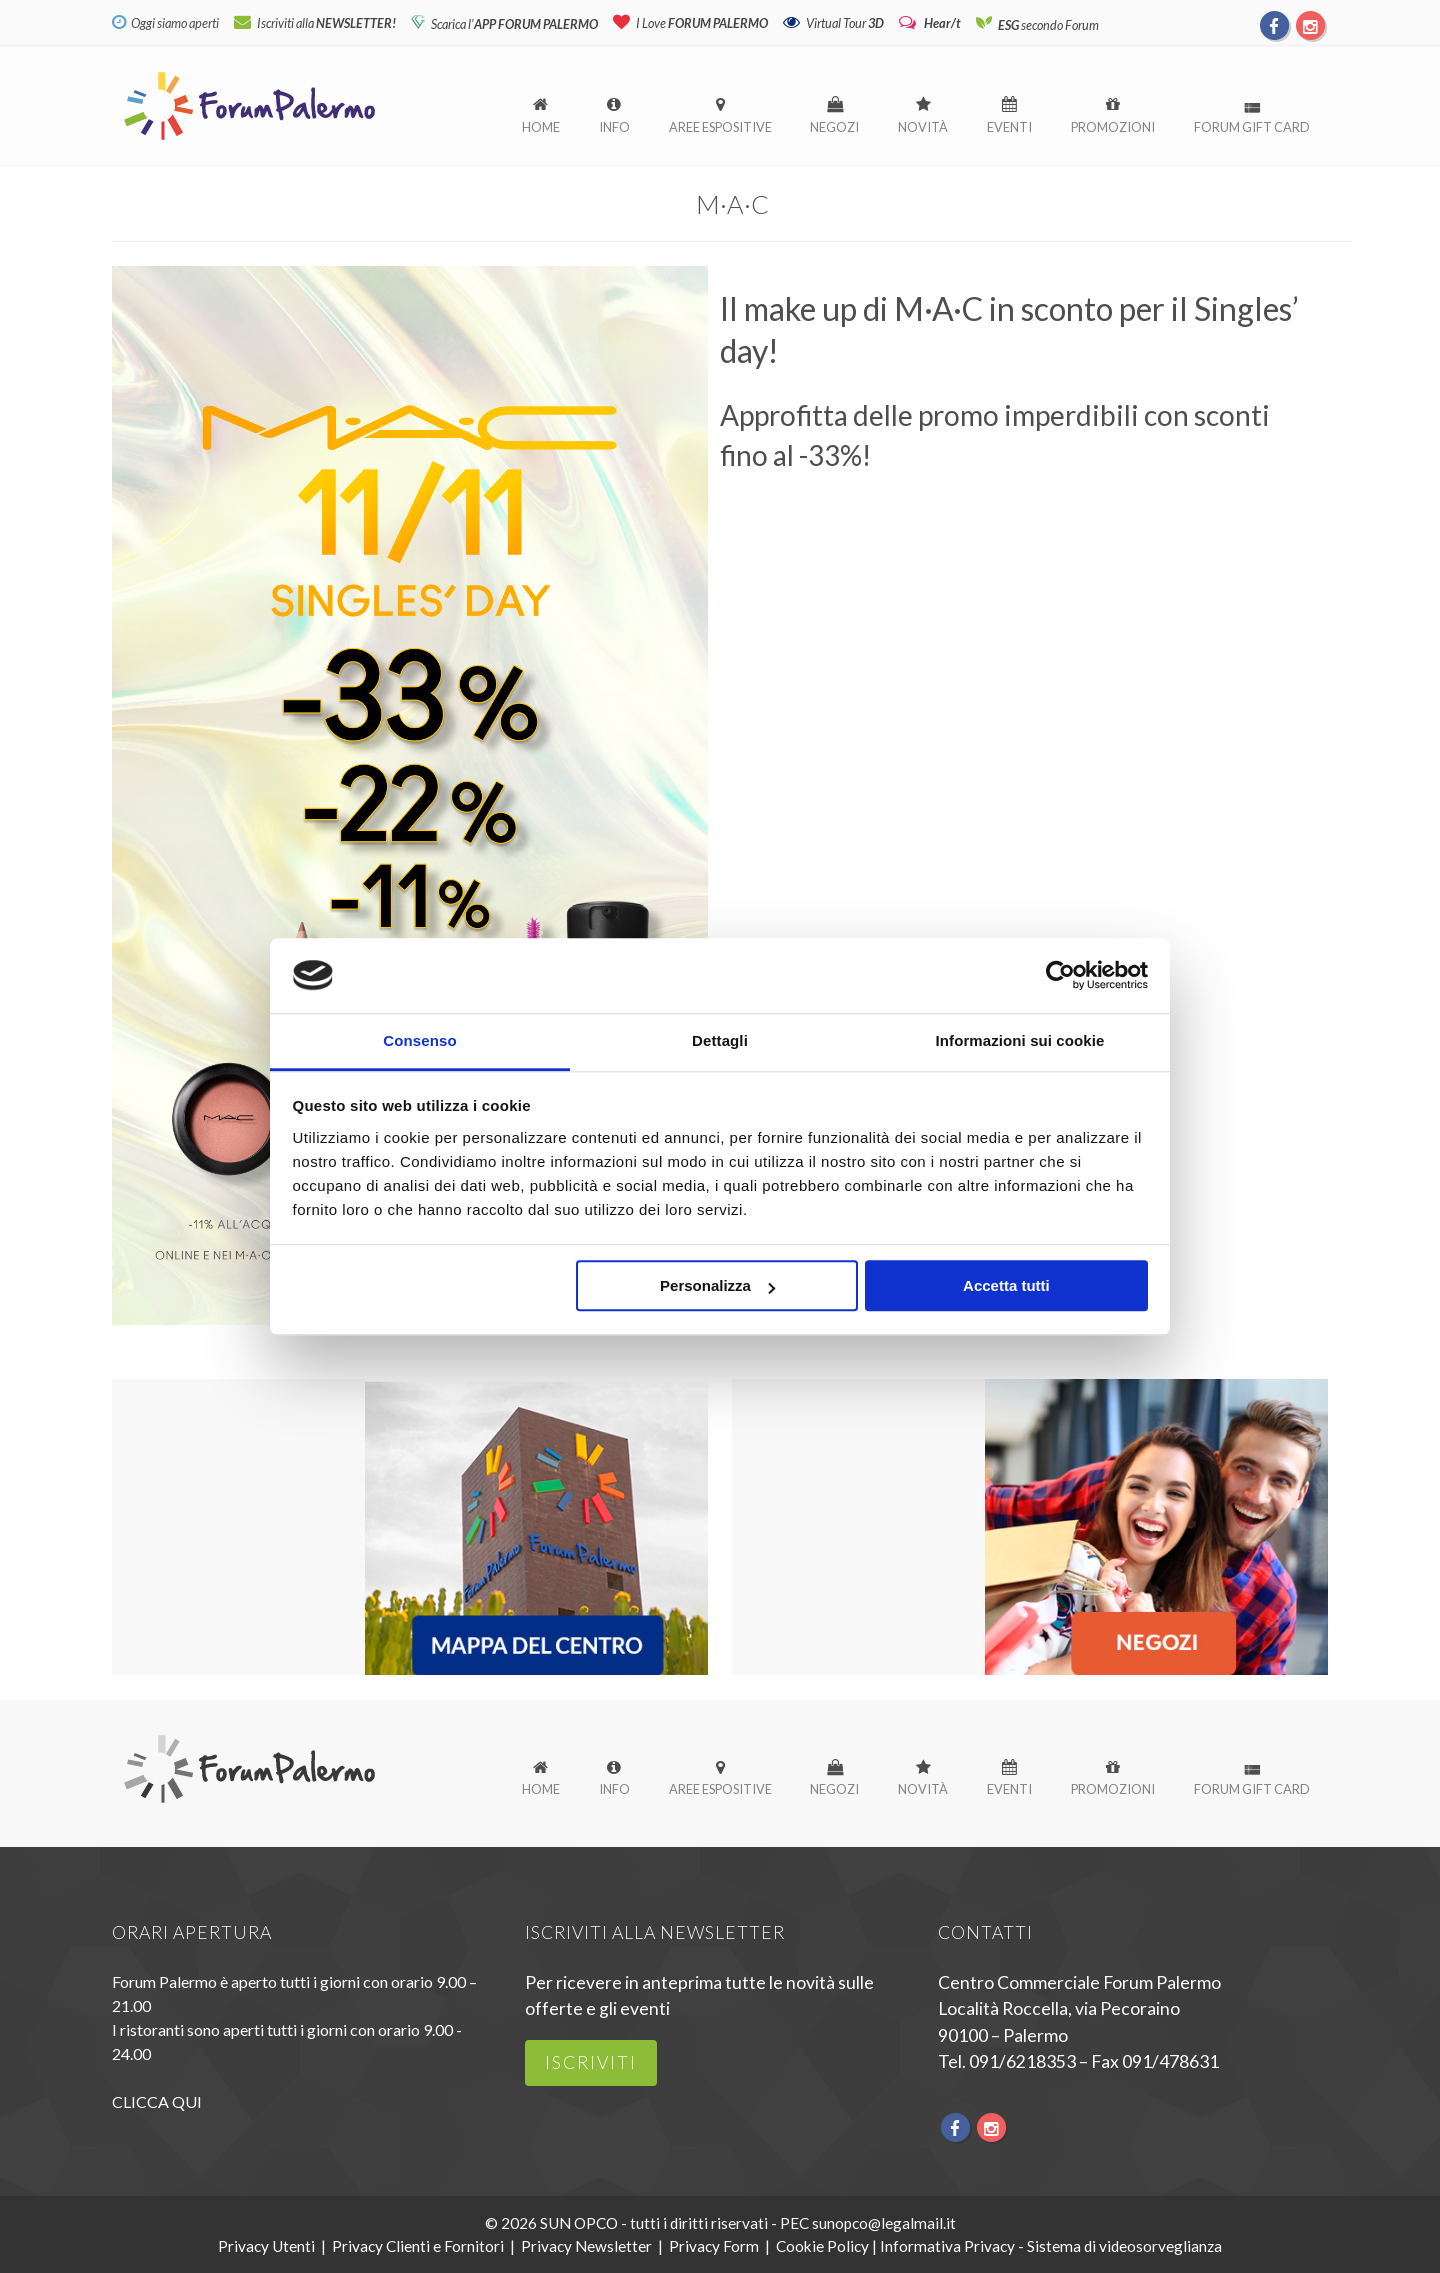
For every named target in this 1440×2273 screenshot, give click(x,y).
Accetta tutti (1006, 1286)
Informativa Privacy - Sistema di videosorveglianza (1051, 2246)
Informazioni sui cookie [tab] (1020, 1041)
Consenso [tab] (419, 1041)
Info (614, 127)
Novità (923, 127)
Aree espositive (720, 127)
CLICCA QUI (157, 2101)
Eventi (1009, 127)
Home (541, 127)
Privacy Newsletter (586, 2246)
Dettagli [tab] (720, 1041)
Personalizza (717, 1286)
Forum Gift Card (1252, 127)
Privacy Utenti (266, 2246)
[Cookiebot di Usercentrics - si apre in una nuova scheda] (1060, 975)
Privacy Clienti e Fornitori (418, 2246)
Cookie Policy (822, 2246)
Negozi (834, 127)
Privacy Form (714, 2246)
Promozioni (1113, 127)
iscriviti (591, 2062)
